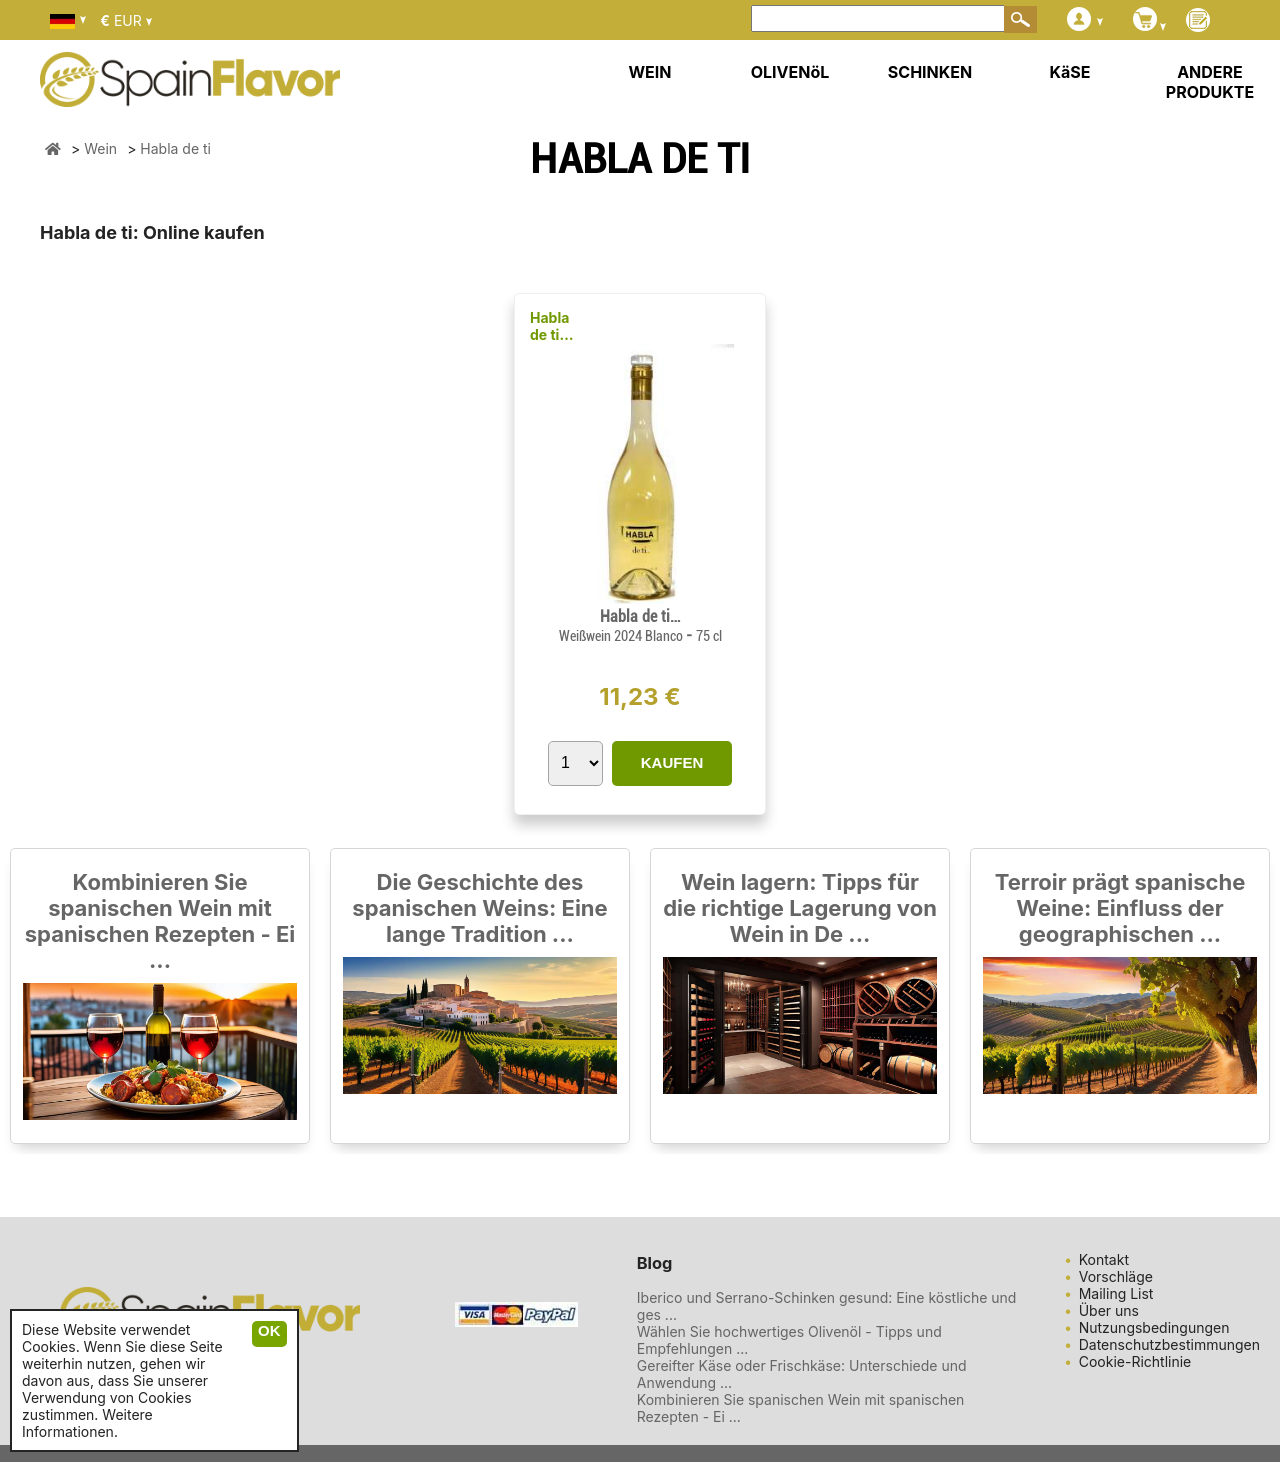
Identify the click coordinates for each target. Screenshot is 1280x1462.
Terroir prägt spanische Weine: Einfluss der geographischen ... (1120, 908)
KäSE (1070, 72)
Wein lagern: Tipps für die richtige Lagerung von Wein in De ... (800, 908)
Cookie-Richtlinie (1135, 1361)
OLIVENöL (790, 72)
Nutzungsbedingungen (1154, 1327)
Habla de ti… (551, 326)
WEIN (649, 72)
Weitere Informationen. (87, 1423)
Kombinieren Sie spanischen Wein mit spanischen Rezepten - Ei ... (160, 921)
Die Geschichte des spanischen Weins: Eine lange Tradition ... (479, 908)
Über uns (1109, 1310)
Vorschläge (1116, 1276)
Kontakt (1104, 1259)
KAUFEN (672, 762)
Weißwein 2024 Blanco (622, 636)
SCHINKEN (930, 72)
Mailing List (1116, 1293)
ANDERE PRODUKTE (1210, 82)
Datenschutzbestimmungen (1169, 1344)
